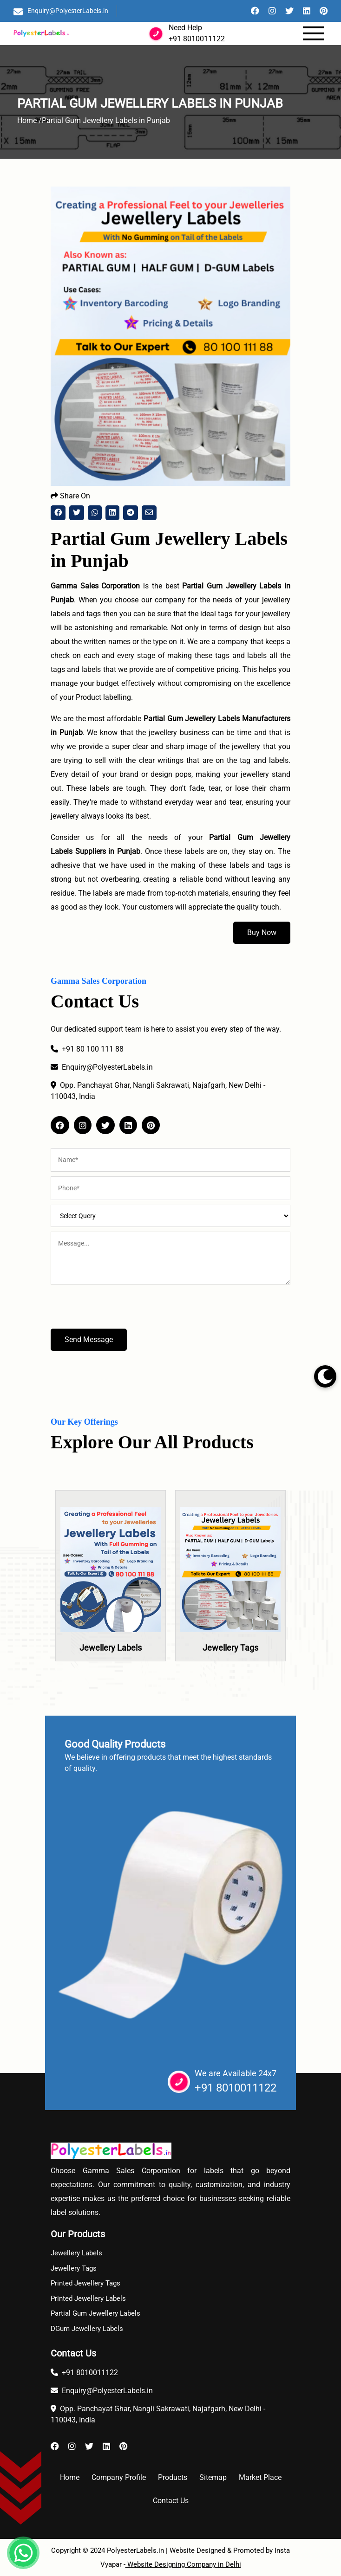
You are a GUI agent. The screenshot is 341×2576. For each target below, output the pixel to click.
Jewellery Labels (110, 1648)
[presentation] (121, 1310)
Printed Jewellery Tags (85, 2283)
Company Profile (119, 2477)
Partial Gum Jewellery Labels (95, 2313)
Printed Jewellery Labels (88, 2298)
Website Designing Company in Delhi (183, 2564)
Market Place (260, 2477)
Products (172, 2477)
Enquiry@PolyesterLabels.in (67, 10)
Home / (29, 120)
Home (69, 2477)
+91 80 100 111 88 (87, 1049)
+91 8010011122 (197, 38)
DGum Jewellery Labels (87, 2328)
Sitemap (213, 2477)
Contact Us (171, 2500)
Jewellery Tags (230, 1648)
